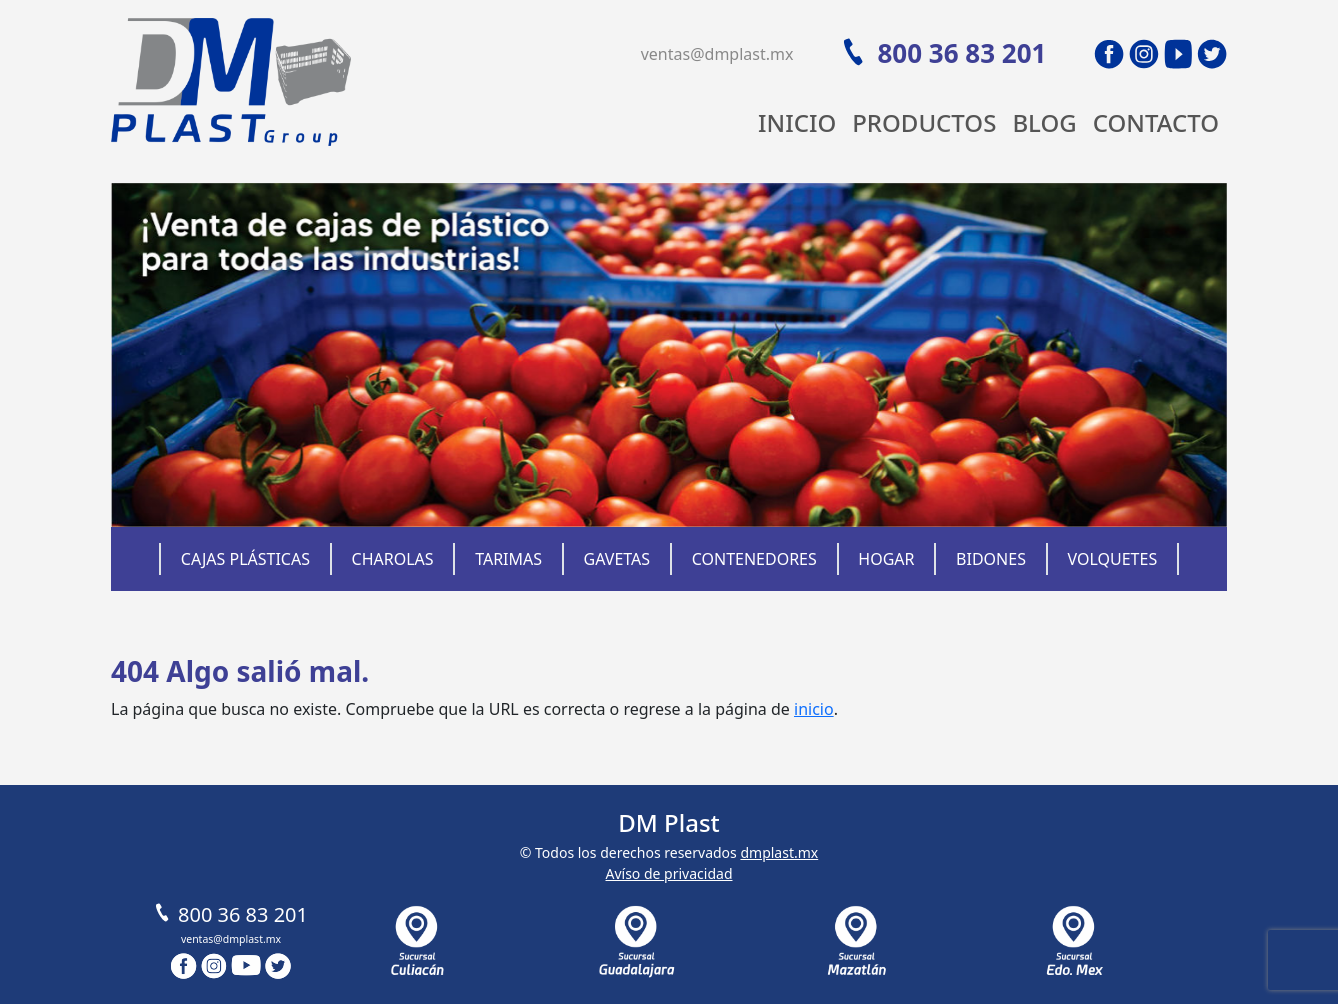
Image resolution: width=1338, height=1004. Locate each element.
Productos (924, 122)
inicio (814, 709)
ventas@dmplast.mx (717, 54)
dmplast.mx (779, 852)
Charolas (393, 559)
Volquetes (1113, 559)
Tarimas (508, 559)
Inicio (797, 122)
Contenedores (754, 559)
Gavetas (617, 559)
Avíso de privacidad (668, 873)
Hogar (886, 559)
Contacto (1156, 122)
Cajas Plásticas (245, 559)
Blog (1044, 122)
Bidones (991, 559)
